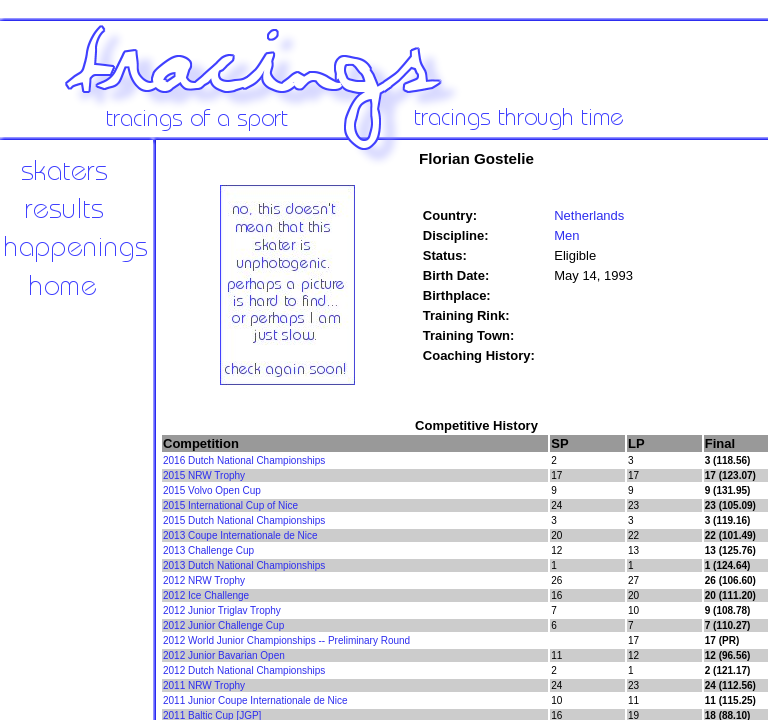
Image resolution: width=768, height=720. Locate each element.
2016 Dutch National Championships (244, 460)
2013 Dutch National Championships (244, 565)
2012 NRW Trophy (204, 580)
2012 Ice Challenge (206, 595)
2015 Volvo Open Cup (212, 490)
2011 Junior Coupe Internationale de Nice (255, 700)
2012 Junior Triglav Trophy (222, 610)
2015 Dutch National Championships (244, 520)
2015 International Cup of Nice (230, 505)
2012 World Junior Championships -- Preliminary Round (286, 640)
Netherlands (589, 215)
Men (566, 235)
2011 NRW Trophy (204, 685)
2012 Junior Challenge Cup (223, 625)
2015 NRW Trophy (204, 475)
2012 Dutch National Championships (244, 670)
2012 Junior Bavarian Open (224, 655)
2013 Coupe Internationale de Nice (240, 535)
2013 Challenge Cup (208, 550)
